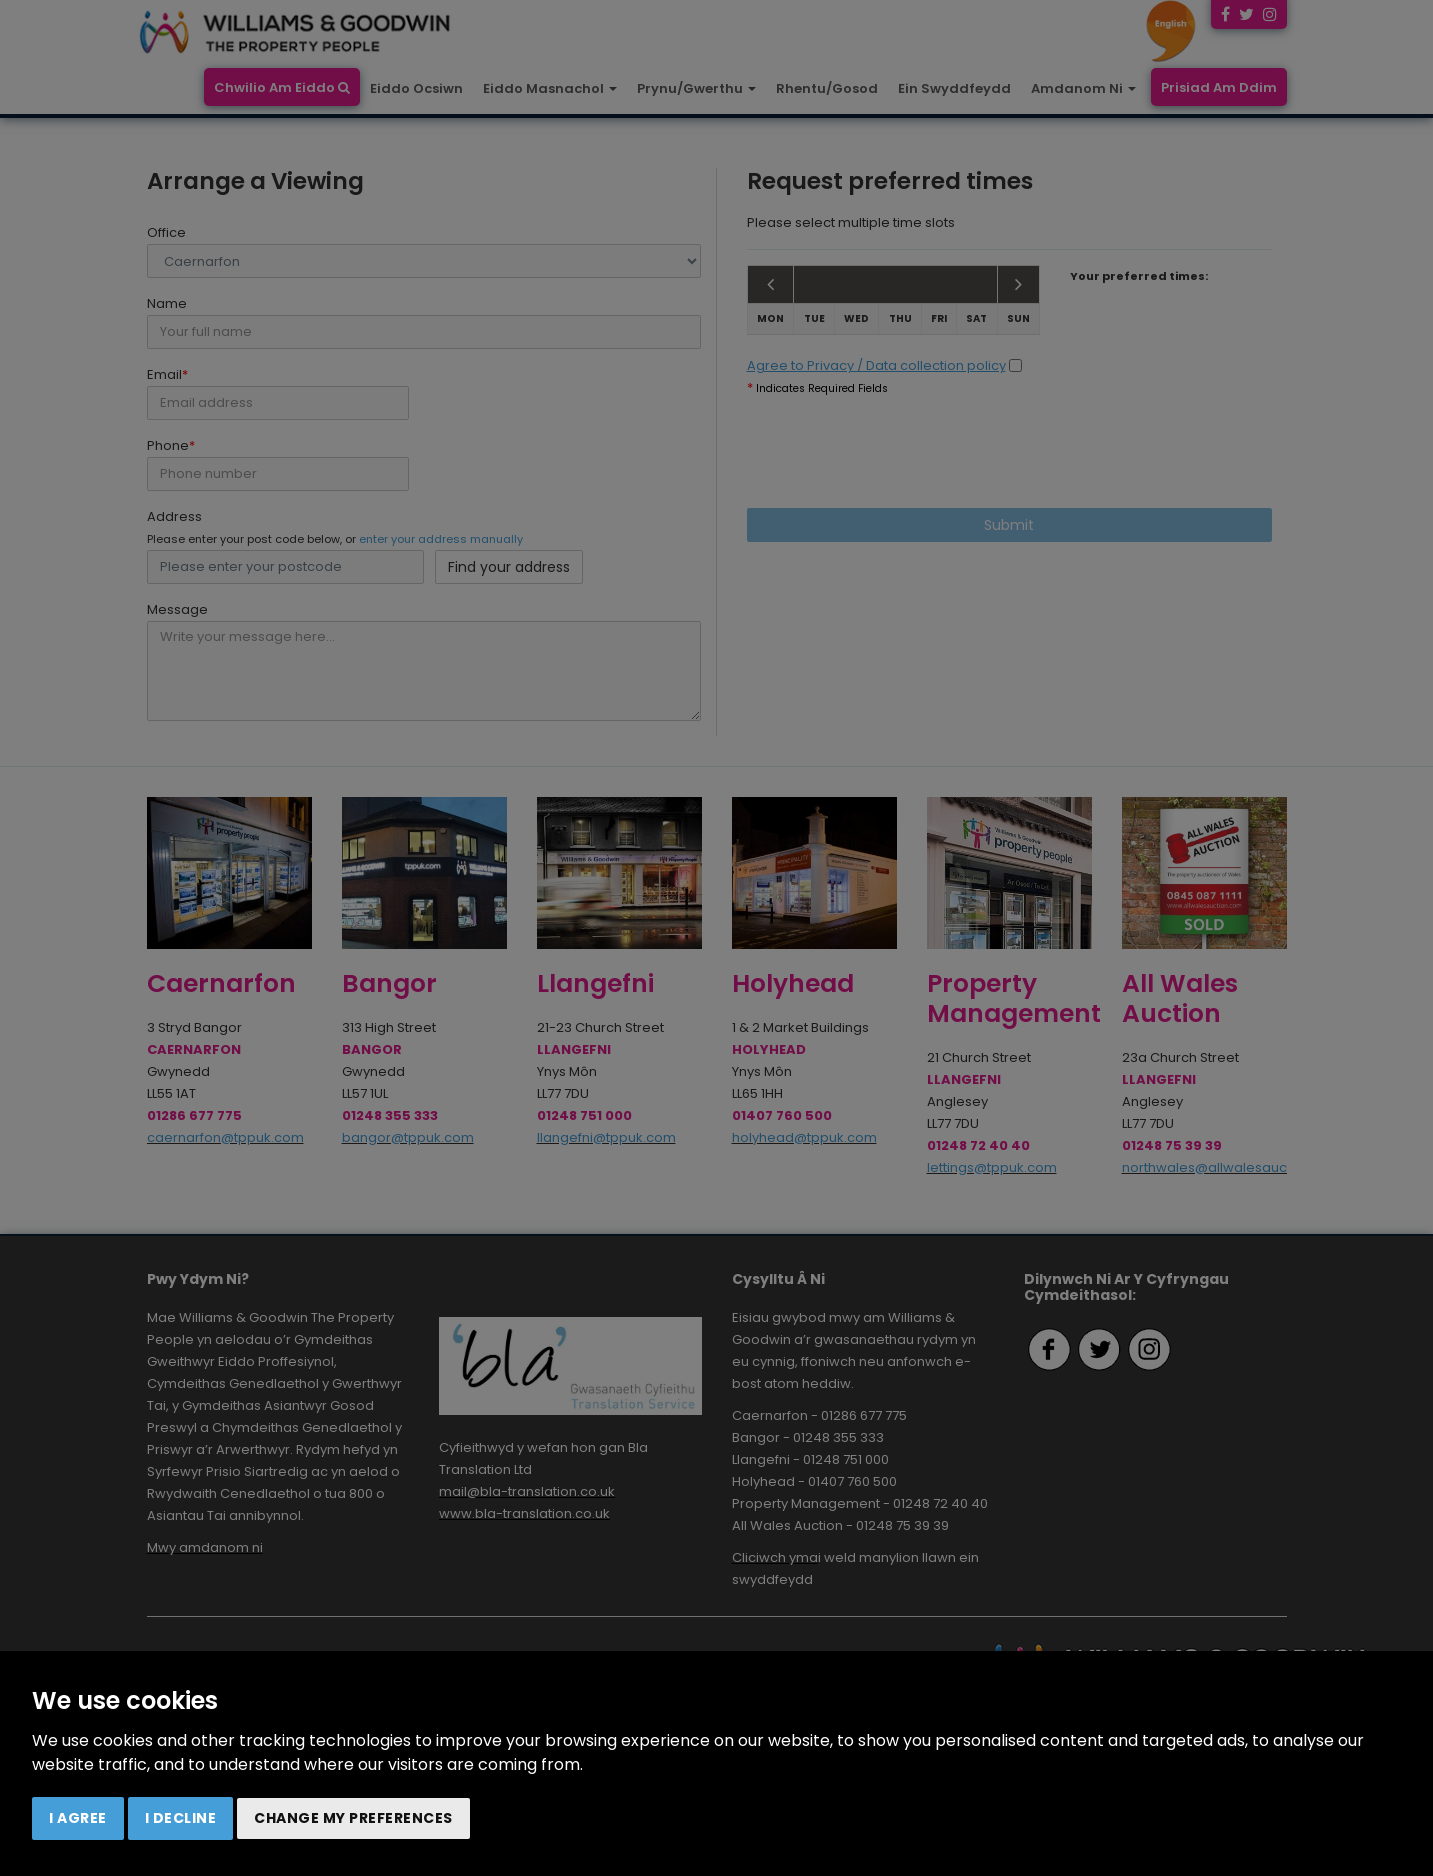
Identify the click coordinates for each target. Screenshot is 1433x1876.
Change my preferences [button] (353, 1818)
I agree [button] (78, 1818)
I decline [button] (181, 1818)
